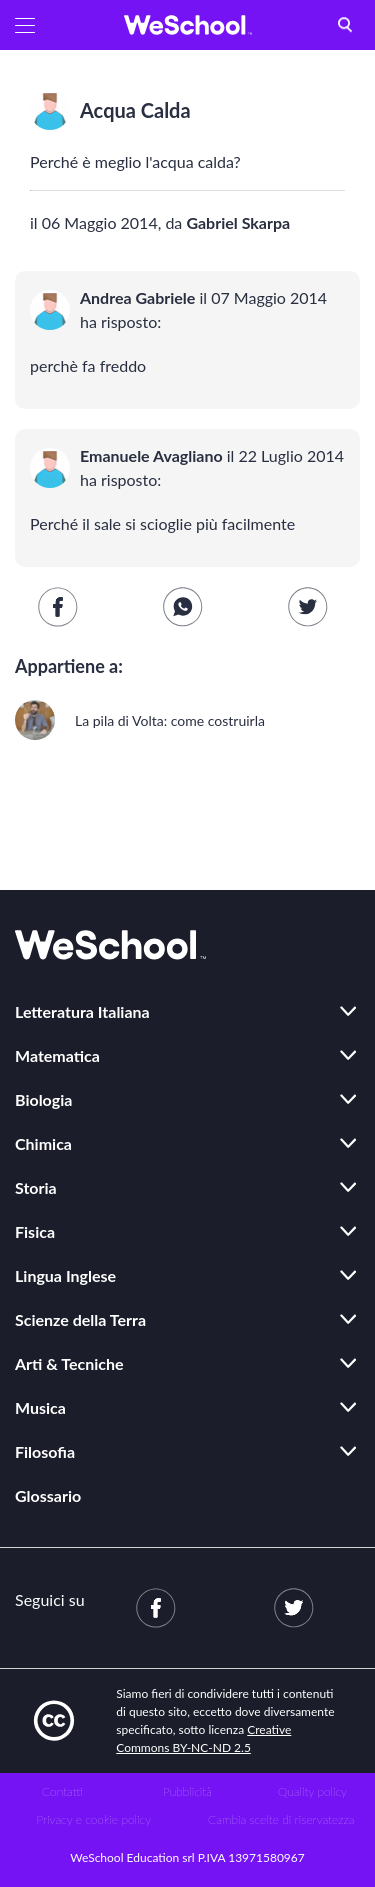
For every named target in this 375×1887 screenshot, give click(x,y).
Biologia (43, 1099)
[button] (25, 25)
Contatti (62, 1791)
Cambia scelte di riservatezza (281, 1819)
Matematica (57, 1055)
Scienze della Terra (80, 1319)
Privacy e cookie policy (93, 1819)
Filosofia (45, 1451)
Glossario (48, 1495)
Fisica (35, 1231)
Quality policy (312, 1791)
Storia (36, 1187)
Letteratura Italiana (82, 1011)
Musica (40, 1407)
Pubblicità (187, 1791)
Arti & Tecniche (69, 1363)
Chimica (43, 1143)
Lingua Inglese (65, 1275)
